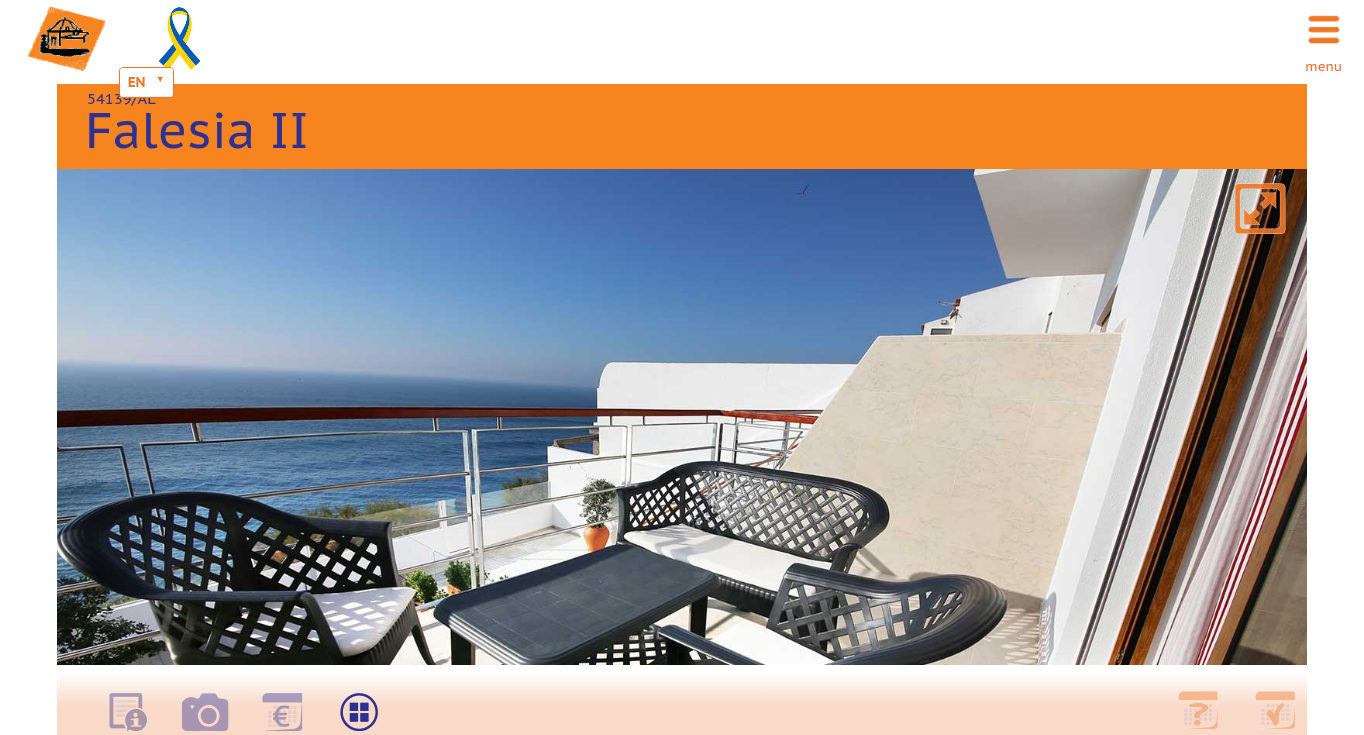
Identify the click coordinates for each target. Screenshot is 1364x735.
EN (137, 82)
